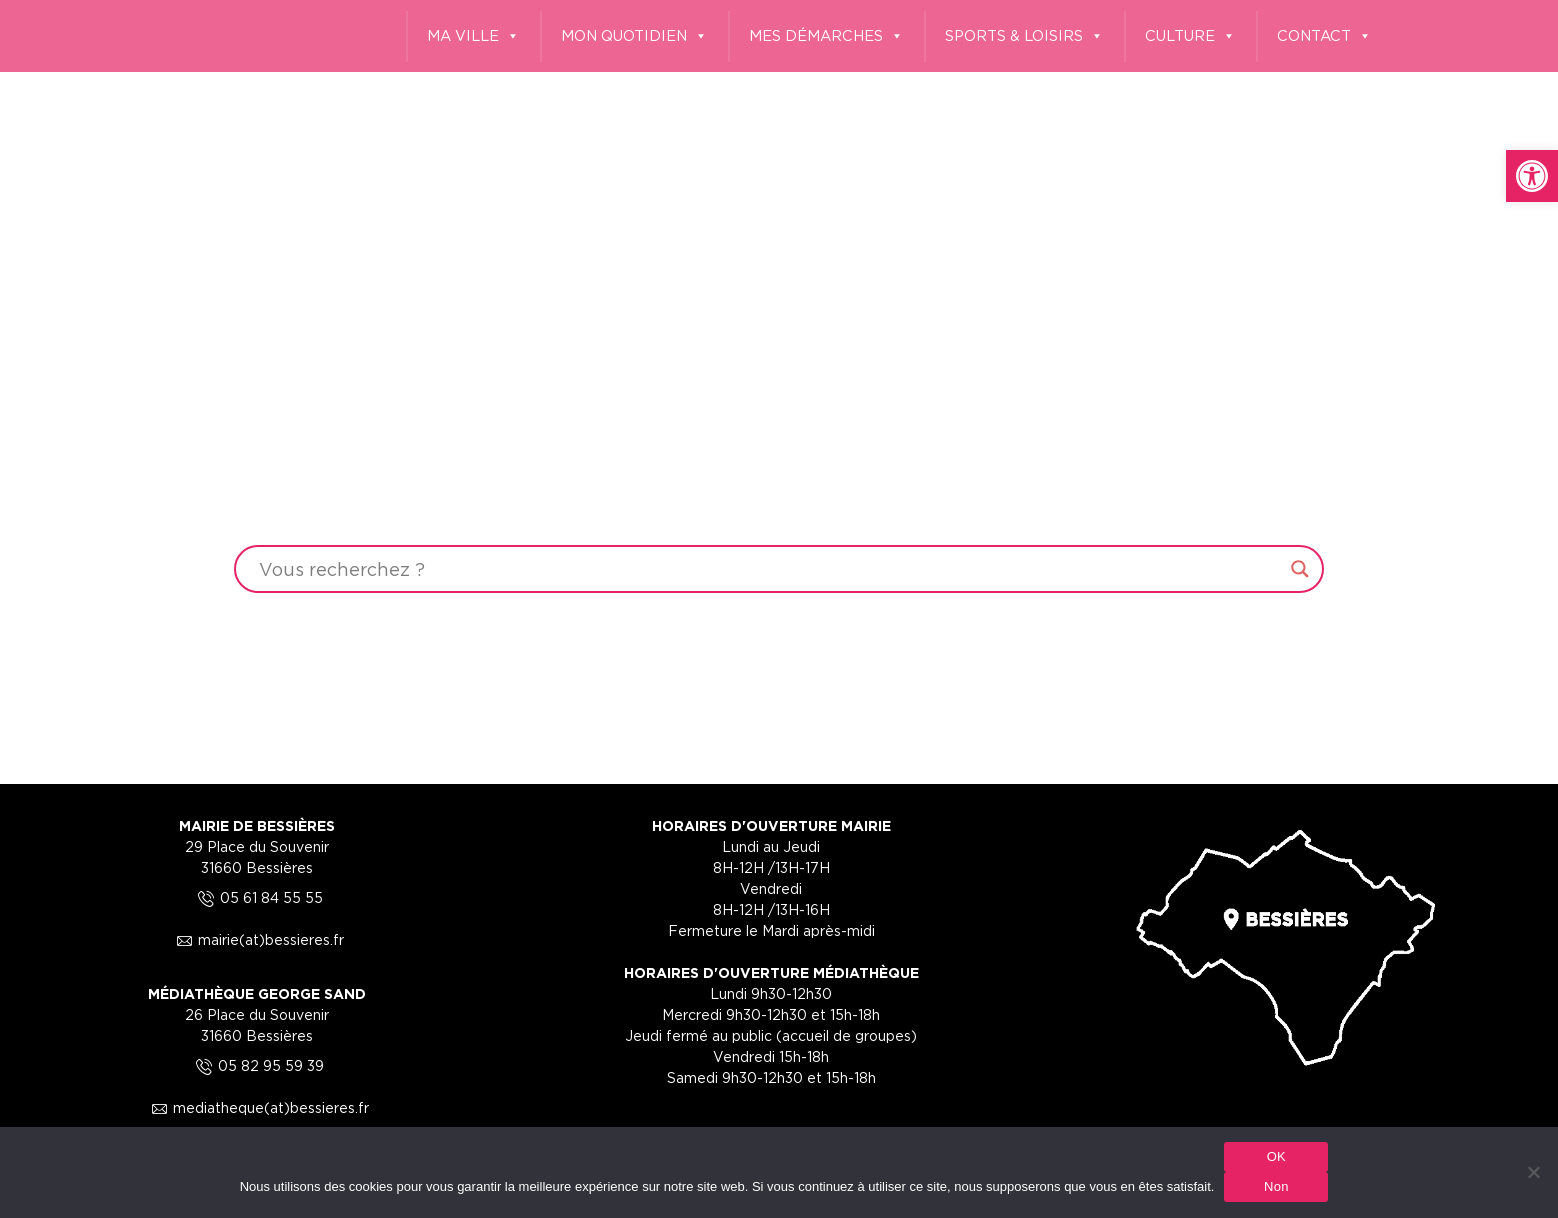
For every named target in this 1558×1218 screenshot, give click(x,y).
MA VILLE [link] (473, 36)
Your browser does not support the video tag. (779, 389)
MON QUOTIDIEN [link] (634, 36)
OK (1276, 1156)
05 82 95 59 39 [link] (257, 1065)
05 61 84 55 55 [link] (257, 897)
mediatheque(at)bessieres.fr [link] (257, 1107)
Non (1276, 1186)
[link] (1532, 176)
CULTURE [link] (1190, 36)
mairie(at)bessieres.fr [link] (257, 939)
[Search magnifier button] (1300, 569)
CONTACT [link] (1324, 36)
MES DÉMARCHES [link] (826, 36)
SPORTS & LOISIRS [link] (1024, 36)
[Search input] (770, 569)
